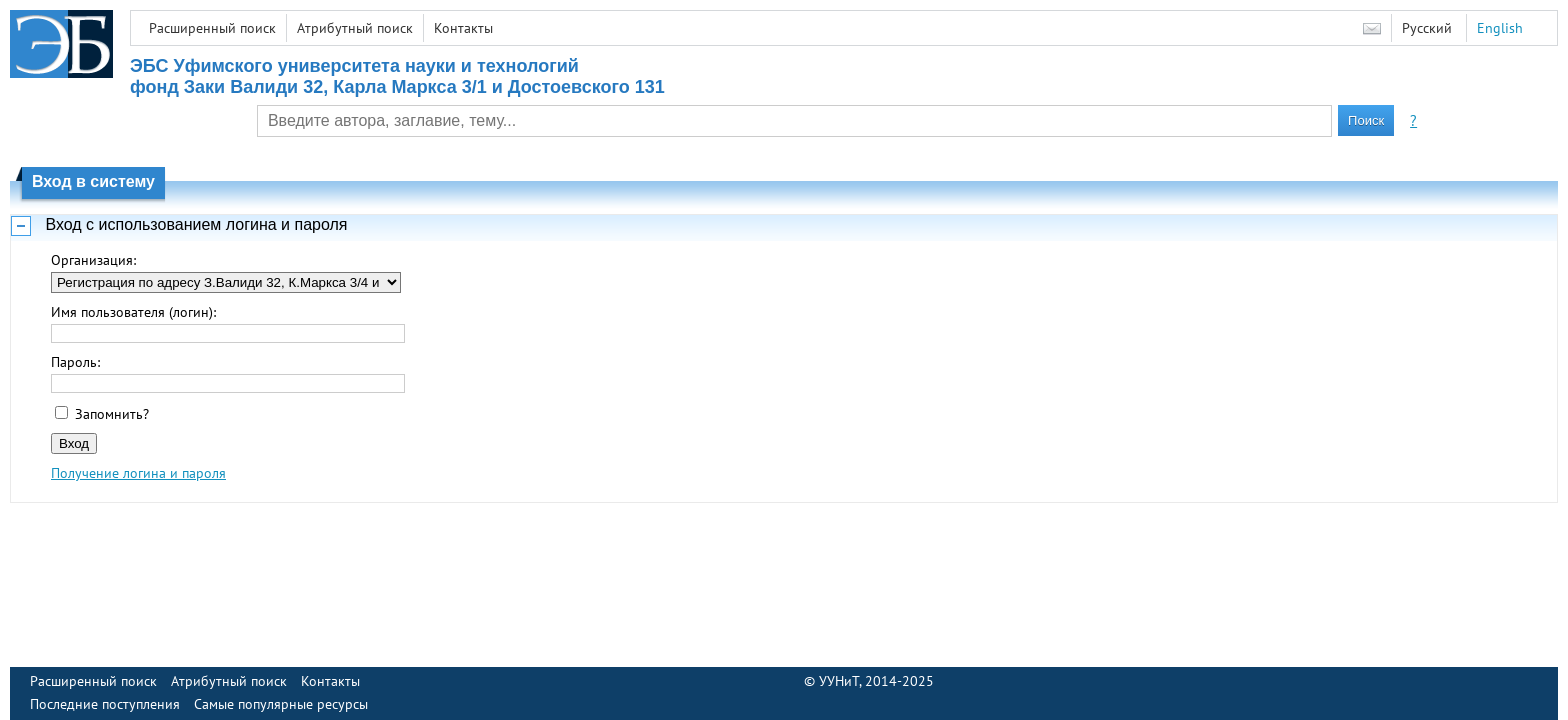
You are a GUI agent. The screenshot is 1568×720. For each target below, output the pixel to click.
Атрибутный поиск (355, 28)
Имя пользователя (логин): (133, 312)
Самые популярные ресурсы (281, 704)
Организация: (93, 260)
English (1500, 28)
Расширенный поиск (212, 28)
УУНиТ (839, 681)
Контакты (463, 28)
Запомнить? (112, 414)
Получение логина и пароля (138, 473)
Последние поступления (105, 704)
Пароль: (75, 362)
